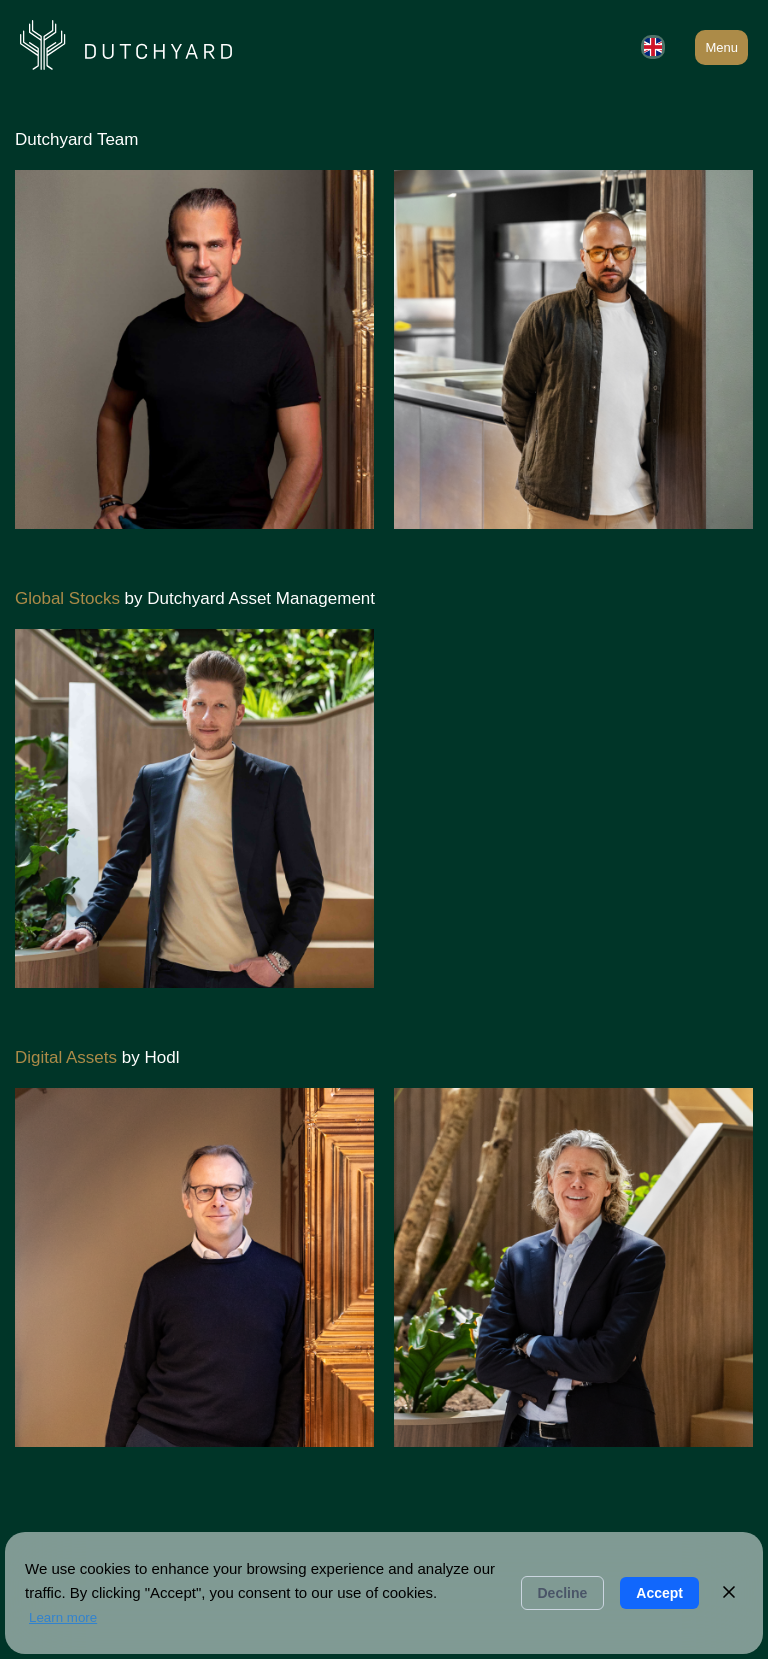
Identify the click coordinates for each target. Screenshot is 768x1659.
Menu (721, 47)
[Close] (729, 1593)
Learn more (63, 1617)
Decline (563, 1593)
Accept (659, 1593)
